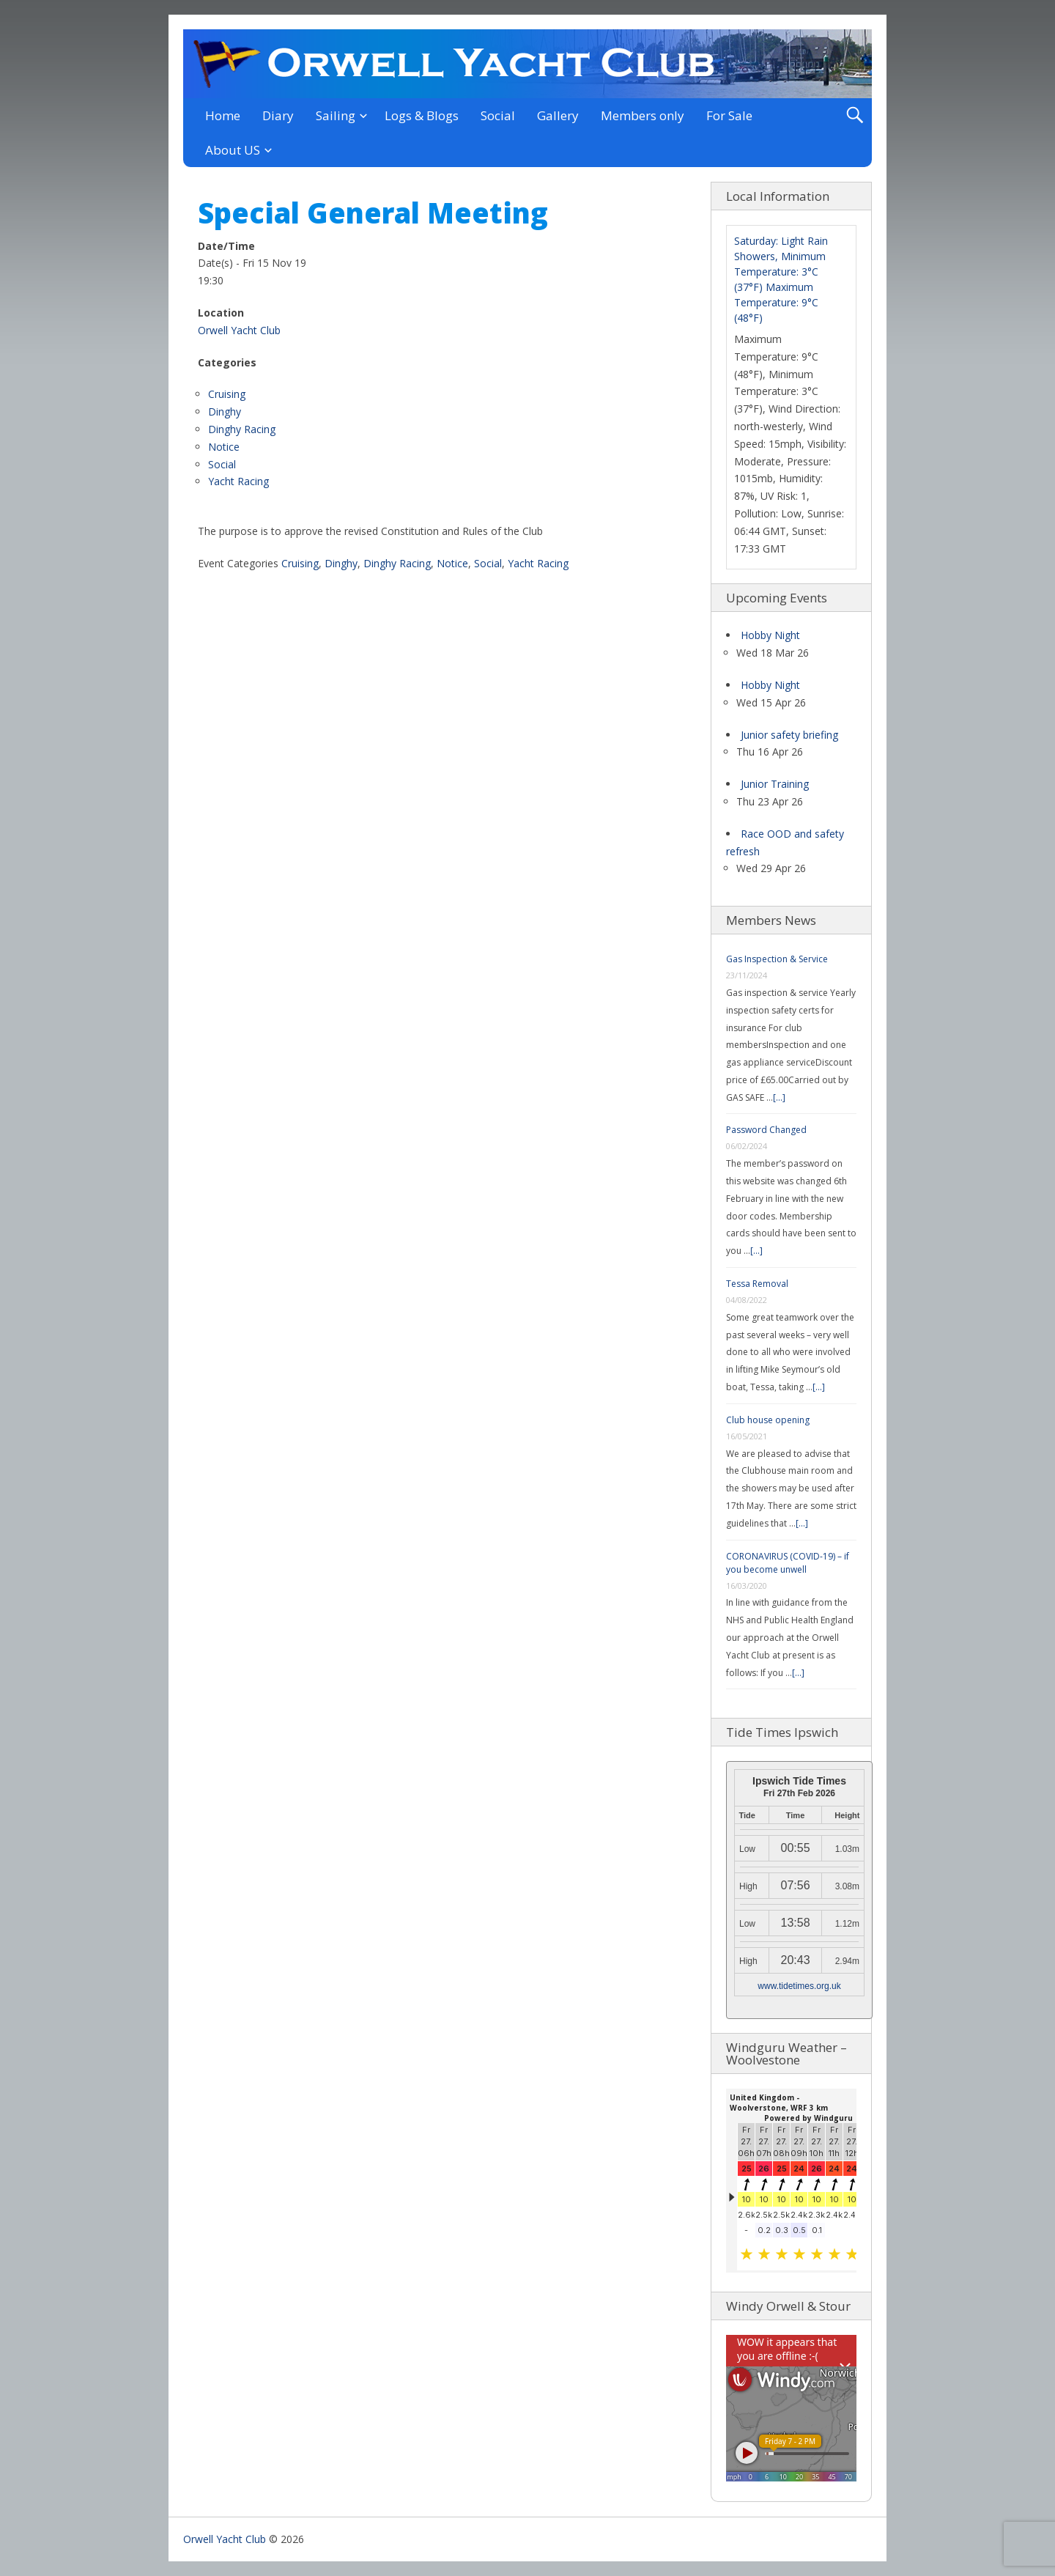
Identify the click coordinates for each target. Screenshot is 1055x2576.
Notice (224, 447)
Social (498, 115)
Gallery (558, 115)
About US (232, 149)
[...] (779, 1097)
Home (222, 115)
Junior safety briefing (789, 735)
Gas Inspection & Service (777, 959)
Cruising (226, 394)
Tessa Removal (757, 1283)
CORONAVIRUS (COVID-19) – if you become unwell (787, 1563)
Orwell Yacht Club (239, 330)
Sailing (335, 115)
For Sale (729, 115)
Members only (642, 115)
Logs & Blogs (422, 115)
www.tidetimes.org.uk (799, 1986)
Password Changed (766, 1129)
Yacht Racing (238, 481)
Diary (278, 115)
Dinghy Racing (241, 429)
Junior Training (775, 784)
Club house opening (768, 1420)
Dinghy (224, 411)
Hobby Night (770, 635)
